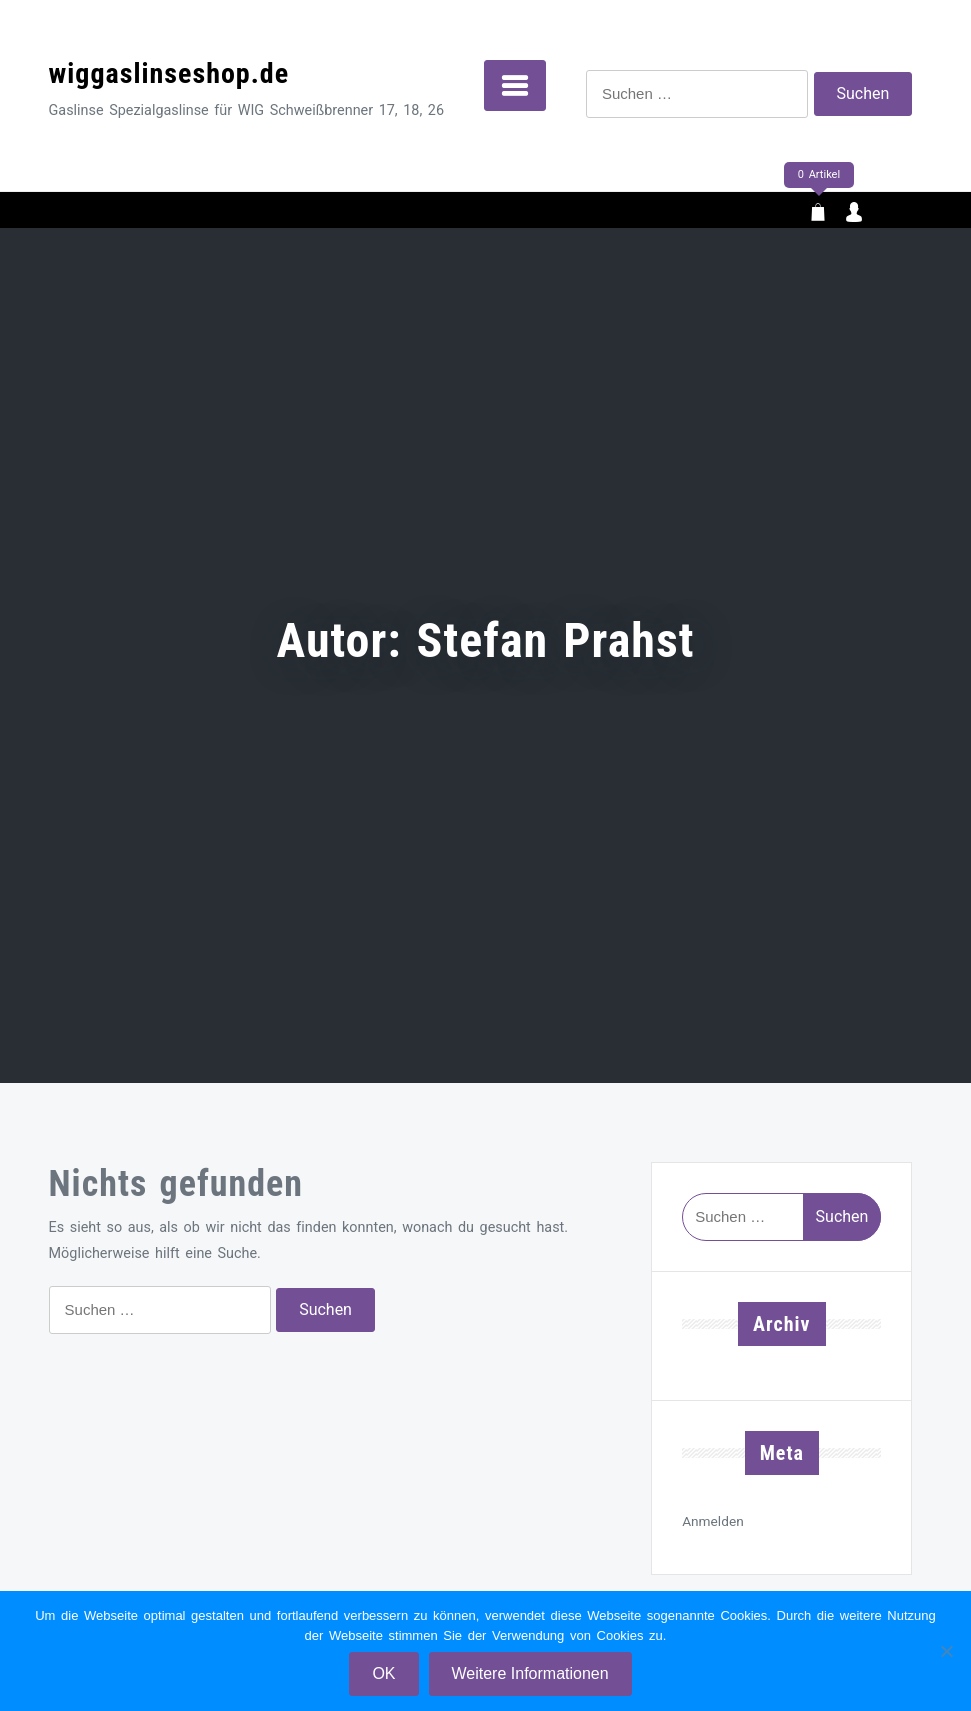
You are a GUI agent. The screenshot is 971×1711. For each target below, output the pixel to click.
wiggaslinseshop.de (169, 73)
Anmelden (713, 1521)
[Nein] (946, 1651)
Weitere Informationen (530, 1673)
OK (383, 1673)
